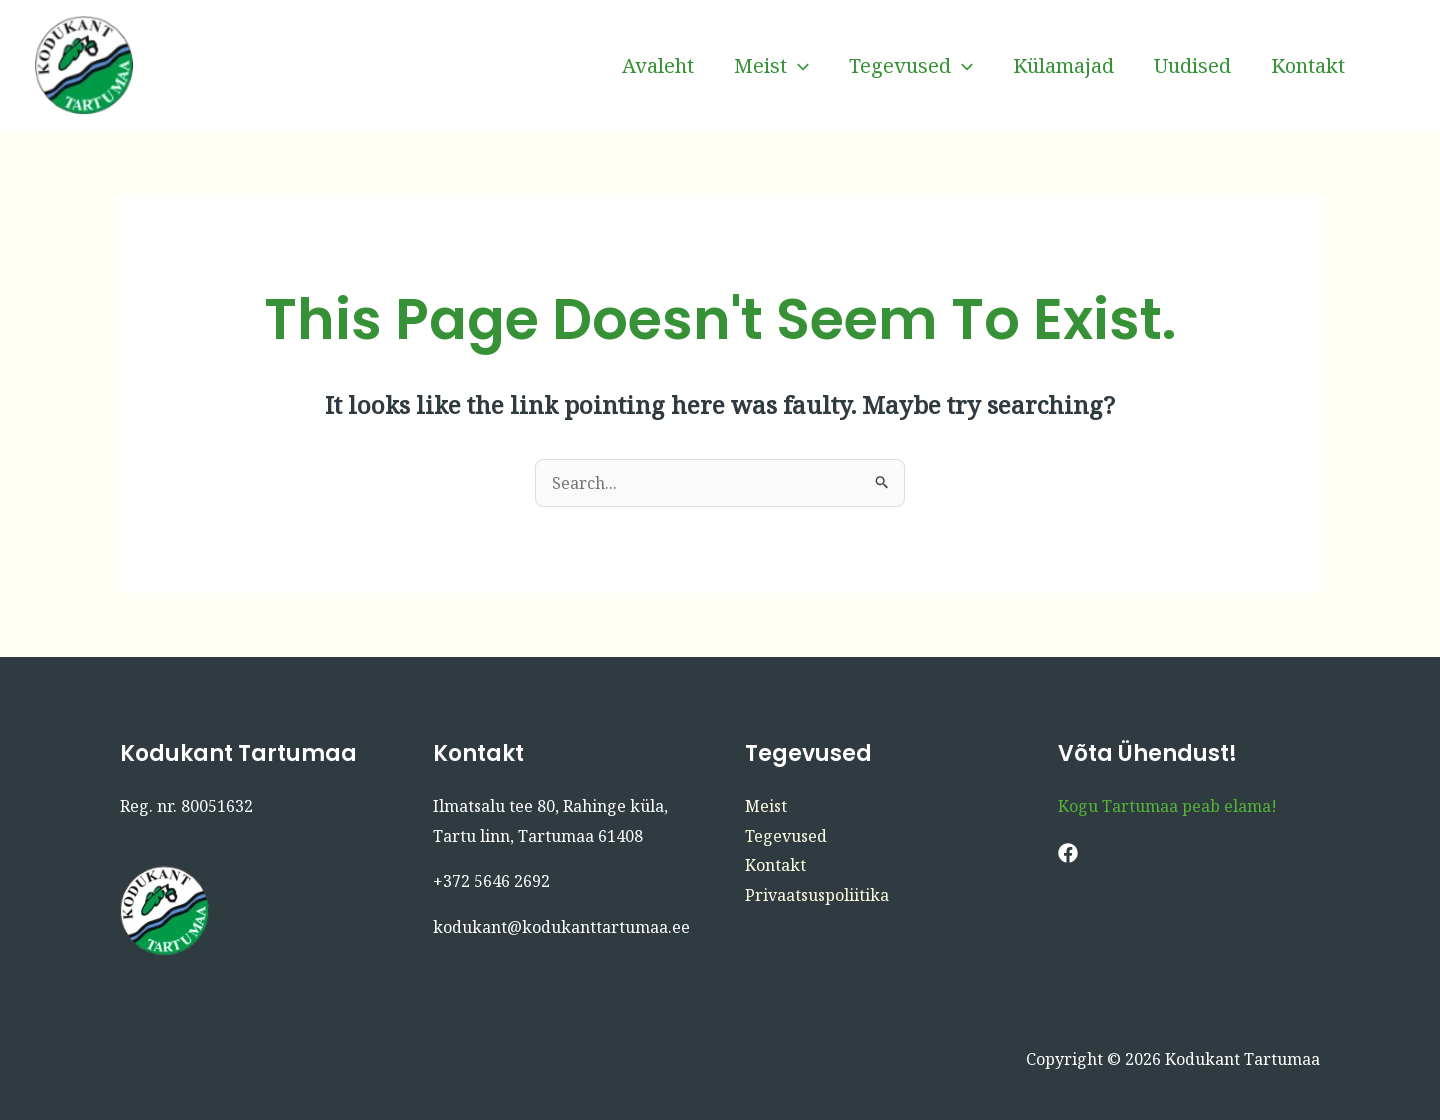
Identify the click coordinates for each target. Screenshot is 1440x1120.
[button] (798, 66)
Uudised (1192, 65)
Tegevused (911, 66)
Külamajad (1063, 65)
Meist (771, 66)
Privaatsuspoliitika (817, 895)
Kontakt (1308, 65)
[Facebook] (1395, 66)
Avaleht (658, 65)
